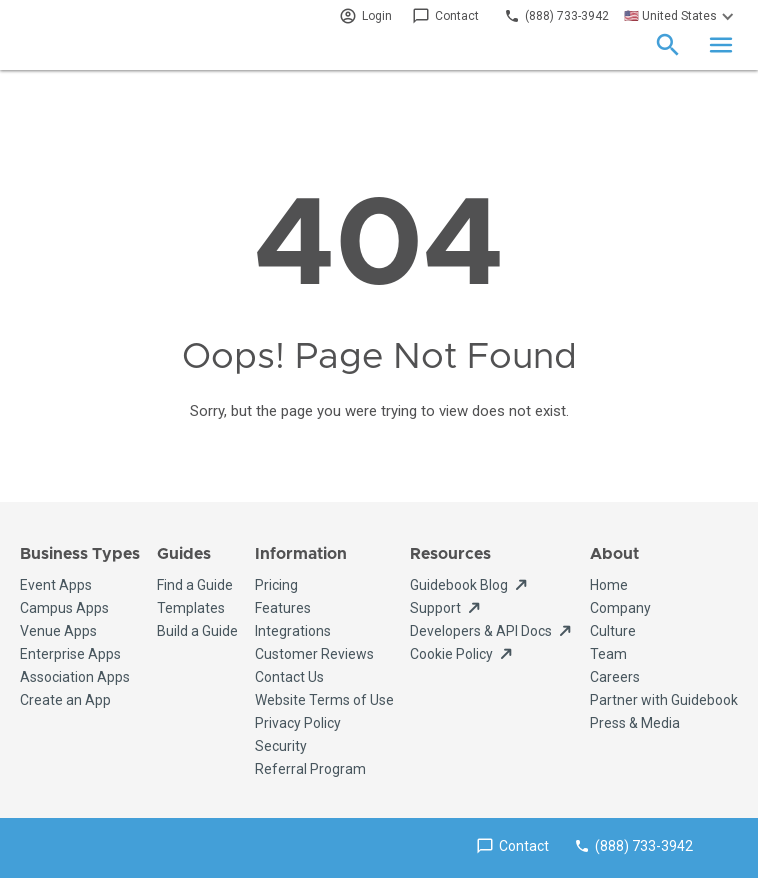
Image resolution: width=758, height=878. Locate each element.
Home (609, 585)
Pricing (276, 585)
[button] (682, 16)
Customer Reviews (314, 654)
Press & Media (635, 723)
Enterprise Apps (70, 654)
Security (281, 746)
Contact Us (289, 677)
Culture (613, 631)
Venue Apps (58, 631)
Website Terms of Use (324, 700)
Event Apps (56, 585)
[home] (85, 45)
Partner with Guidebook (664, 700)
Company (620, 608)
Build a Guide (197, 631)
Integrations (293, 631)
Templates (191, 608)
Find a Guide (195, 585)
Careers (615, 677)
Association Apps (75, 677)
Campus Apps (64, 608)
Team (608, 654)
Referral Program (310, 769)
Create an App (65, 700)
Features (283, 608)
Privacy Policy (298, 723)
